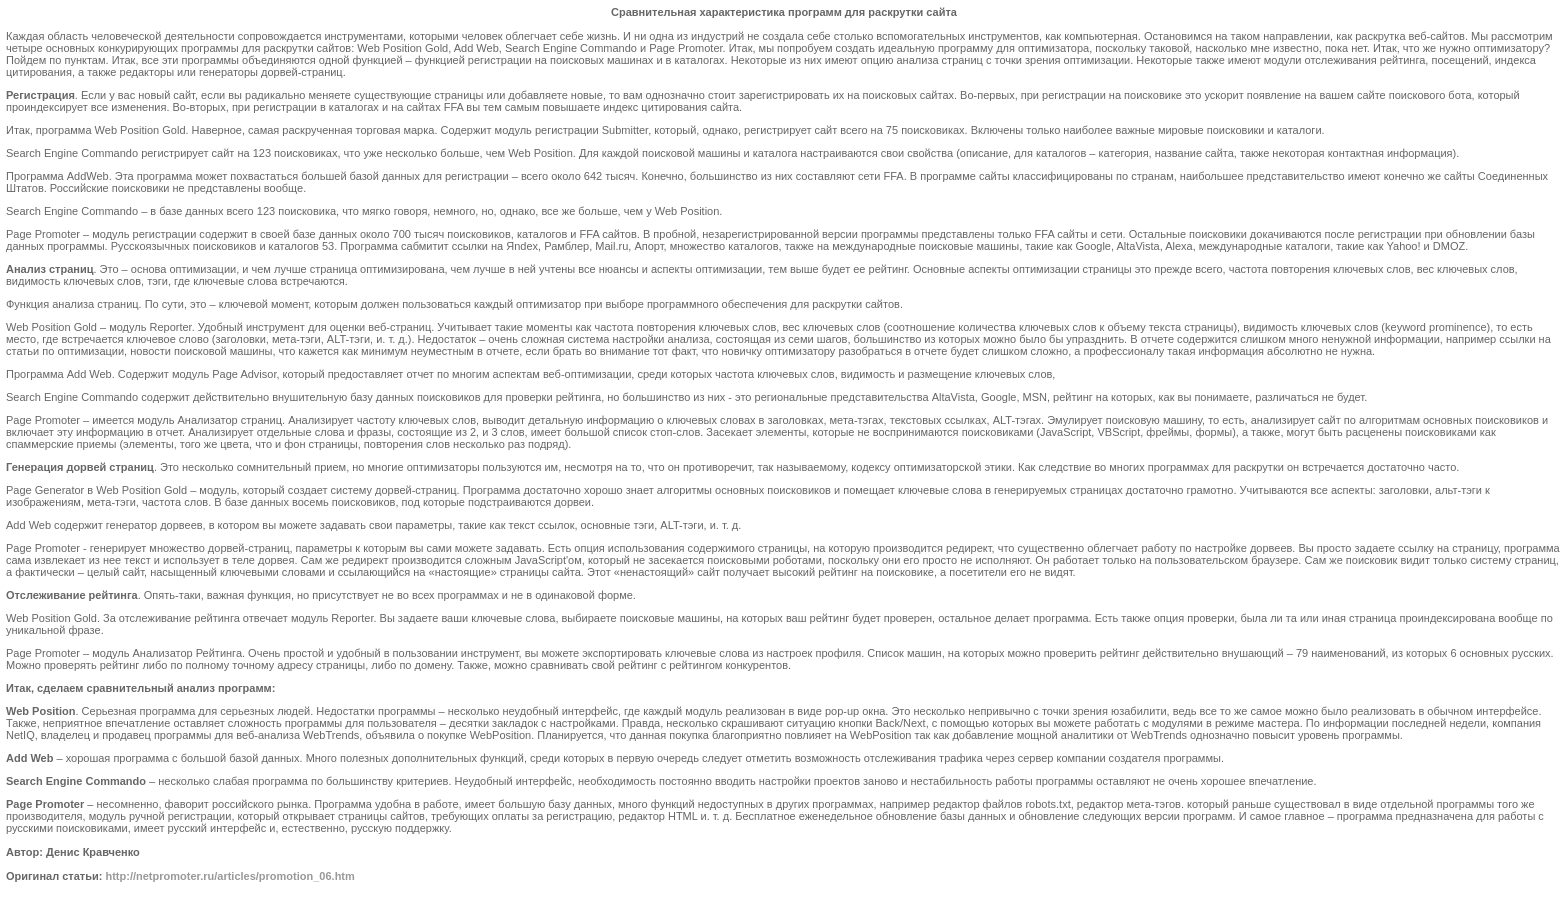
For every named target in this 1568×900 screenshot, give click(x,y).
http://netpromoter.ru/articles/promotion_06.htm (229, 876)
